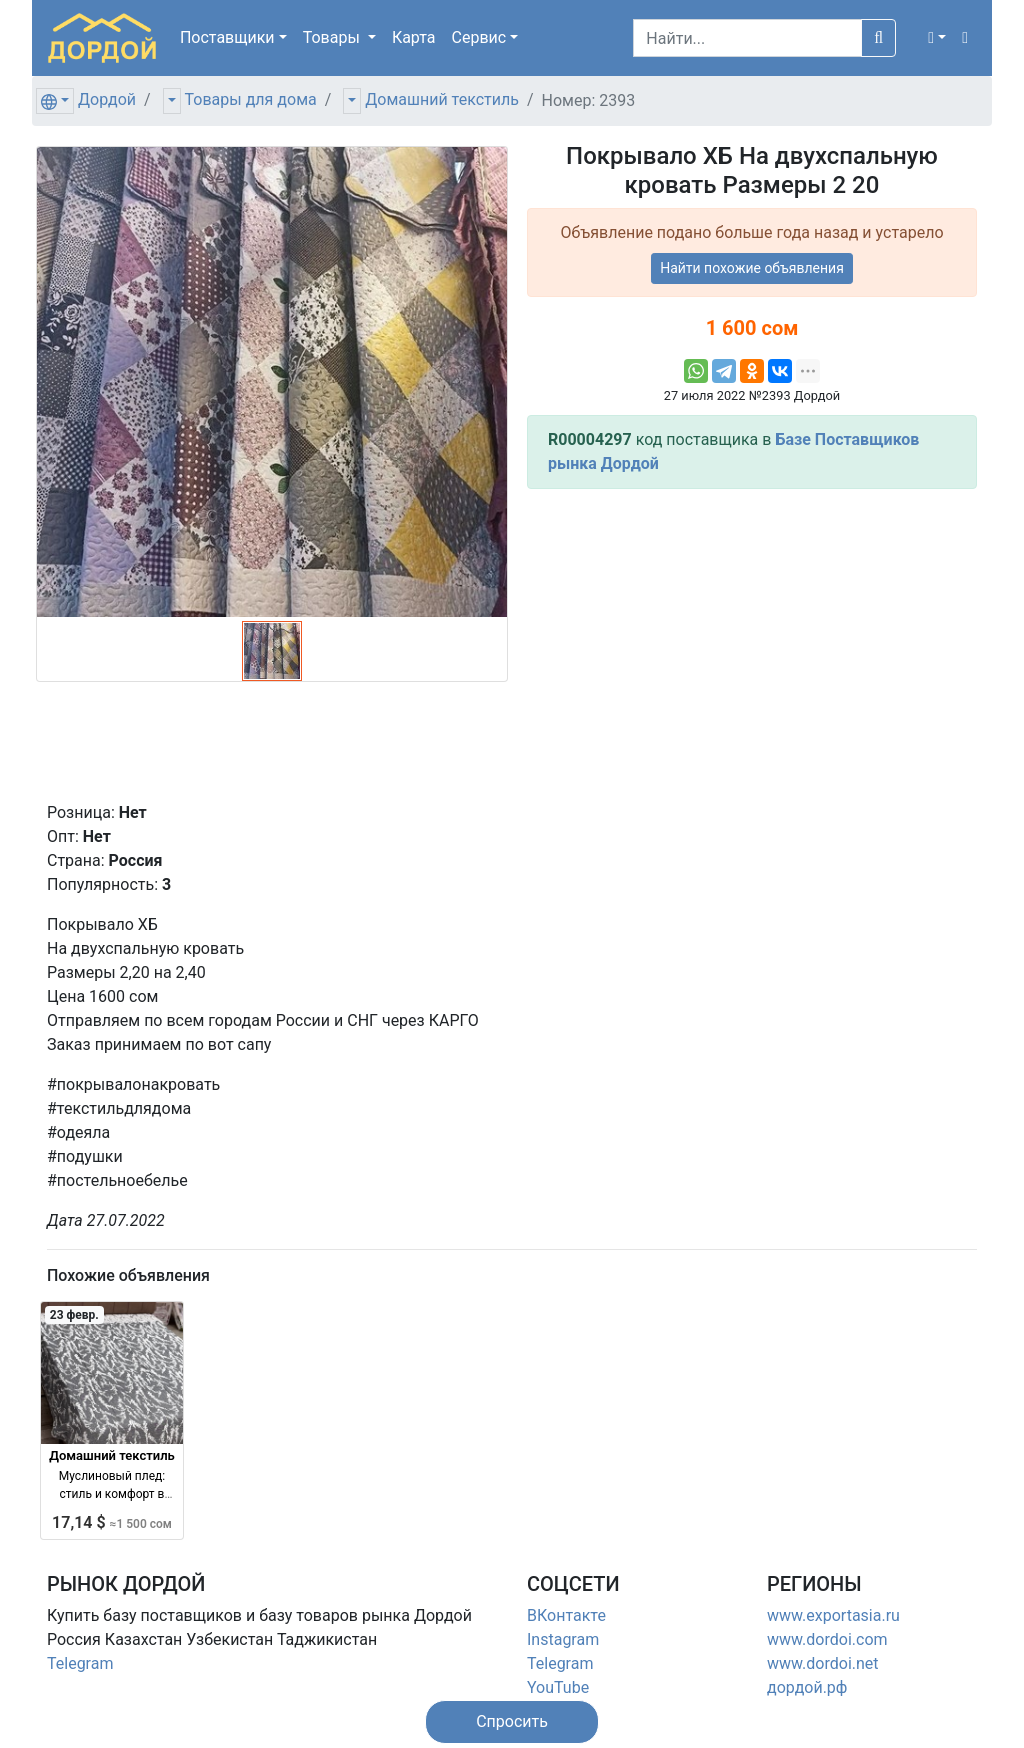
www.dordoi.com (827, 1639)
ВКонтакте (566, 1615)
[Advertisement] (752, 645)
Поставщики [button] (227, 37)
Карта (414, 37)
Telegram (80, 1663)
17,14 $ (112, 1522)
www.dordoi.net (823, 1663)
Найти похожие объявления (752, 268)
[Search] (747, 38)
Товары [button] (333, 37)
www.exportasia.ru (833, 1615)
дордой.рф (807, 1687)
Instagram (563, 1639)
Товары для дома (251, 99)
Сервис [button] (479, 37)
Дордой (107, 99)
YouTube (558, 1687)
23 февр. (74, 1315)
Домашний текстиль (442, 99)
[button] (937, 38)
